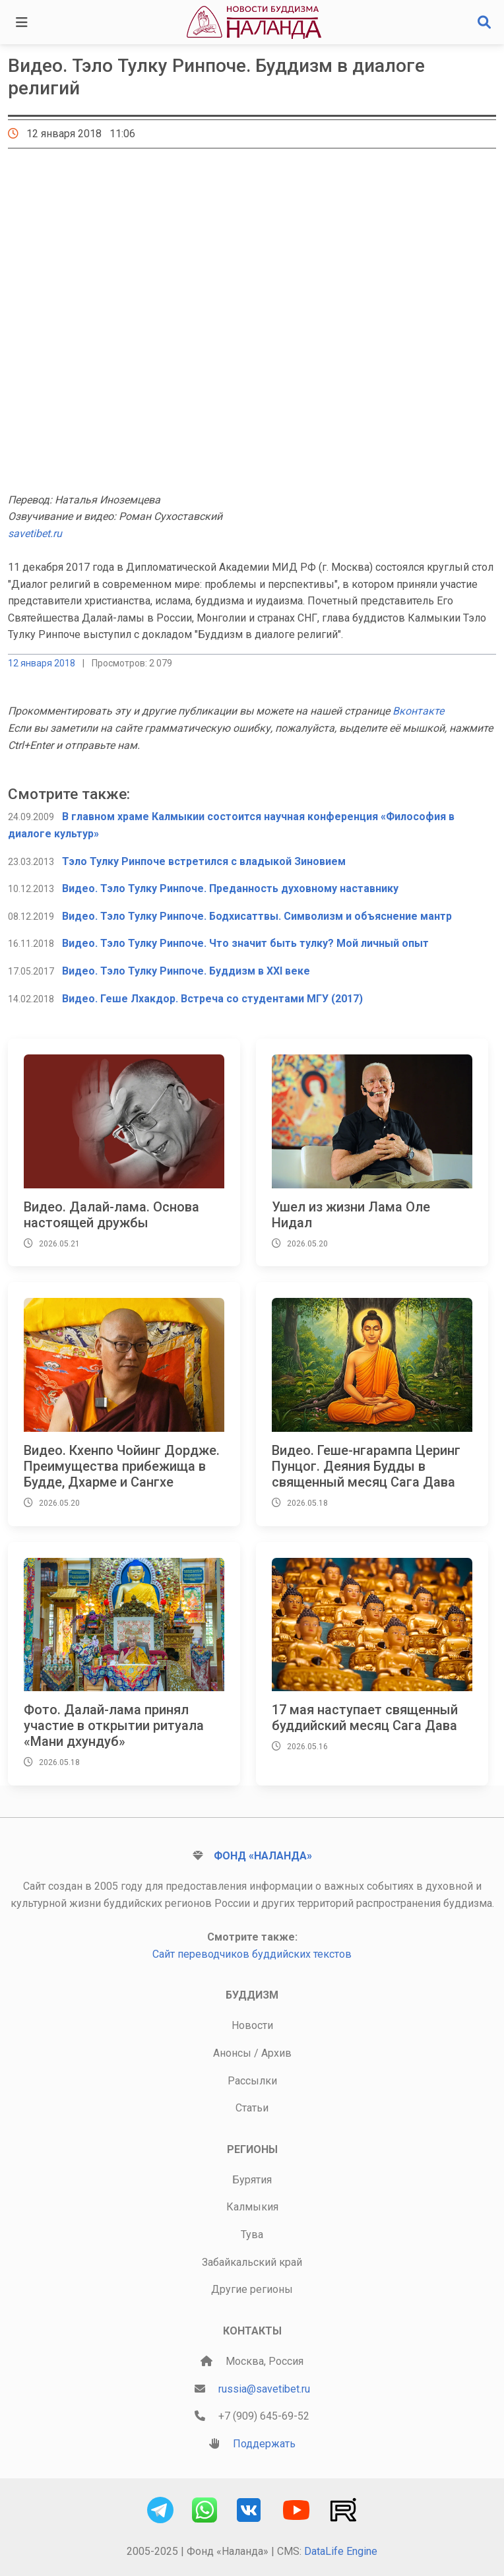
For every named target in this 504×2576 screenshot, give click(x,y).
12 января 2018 (41, 663)
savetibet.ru (35, 533)
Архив (276, 2053)
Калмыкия (252, 2207)
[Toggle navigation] (22, 22)
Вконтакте (418, 711)
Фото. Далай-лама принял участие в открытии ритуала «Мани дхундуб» (114, 1725)
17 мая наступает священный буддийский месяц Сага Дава (365, 1717)
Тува (252, 2234)
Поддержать (264, 2443)
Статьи (252, 2108)
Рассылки (252, 2081)
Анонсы (232, 2053)
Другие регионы (252, 2289)
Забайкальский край (252, 2262)
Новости (252, 2025)
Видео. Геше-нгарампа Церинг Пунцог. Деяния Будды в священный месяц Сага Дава (366, 1466)
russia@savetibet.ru (264, 2389)
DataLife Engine (340, 2551)
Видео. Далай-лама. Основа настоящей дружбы (111, 1215)
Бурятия (252, 2180)
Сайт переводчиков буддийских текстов (252, 1954)
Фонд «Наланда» (263, 1856)
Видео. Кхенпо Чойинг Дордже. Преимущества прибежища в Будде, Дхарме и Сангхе (122, 1466)
